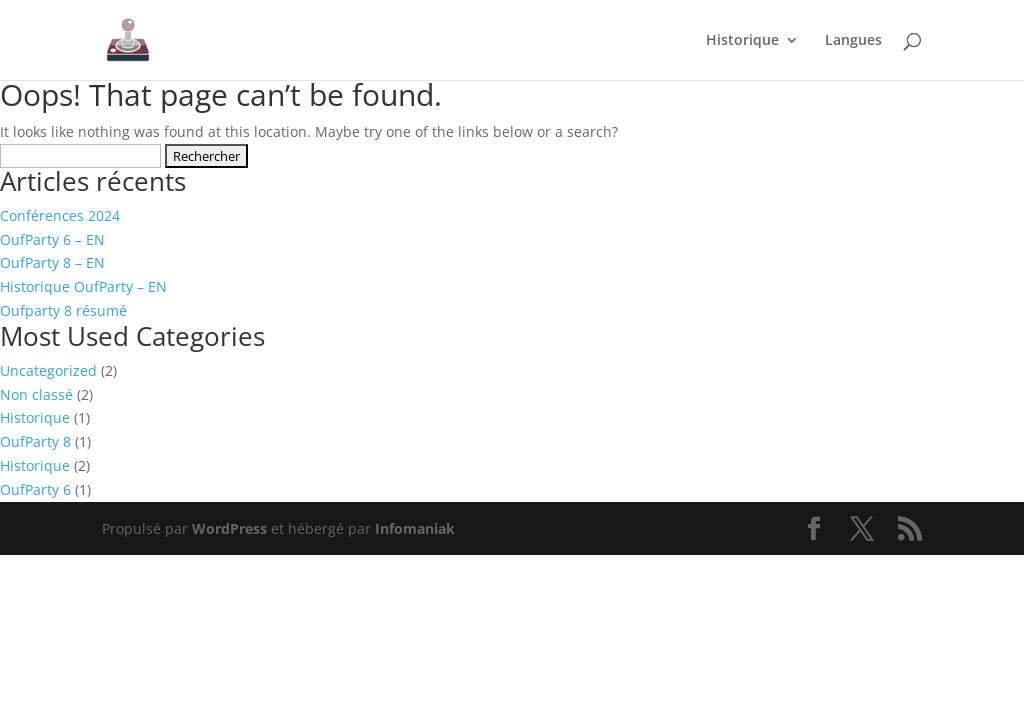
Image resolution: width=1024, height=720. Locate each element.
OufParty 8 (35, 441)
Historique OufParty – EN (83, 286)
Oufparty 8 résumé (63, 310)
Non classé (36, 394)
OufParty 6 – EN (52, 239)
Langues (853, 41)
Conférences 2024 (60, 215)
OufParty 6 (35, 489)
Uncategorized (48, 370)
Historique (742, 41)
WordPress (229, 528)
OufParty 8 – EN (52, 262)
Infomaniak (415, 528)
